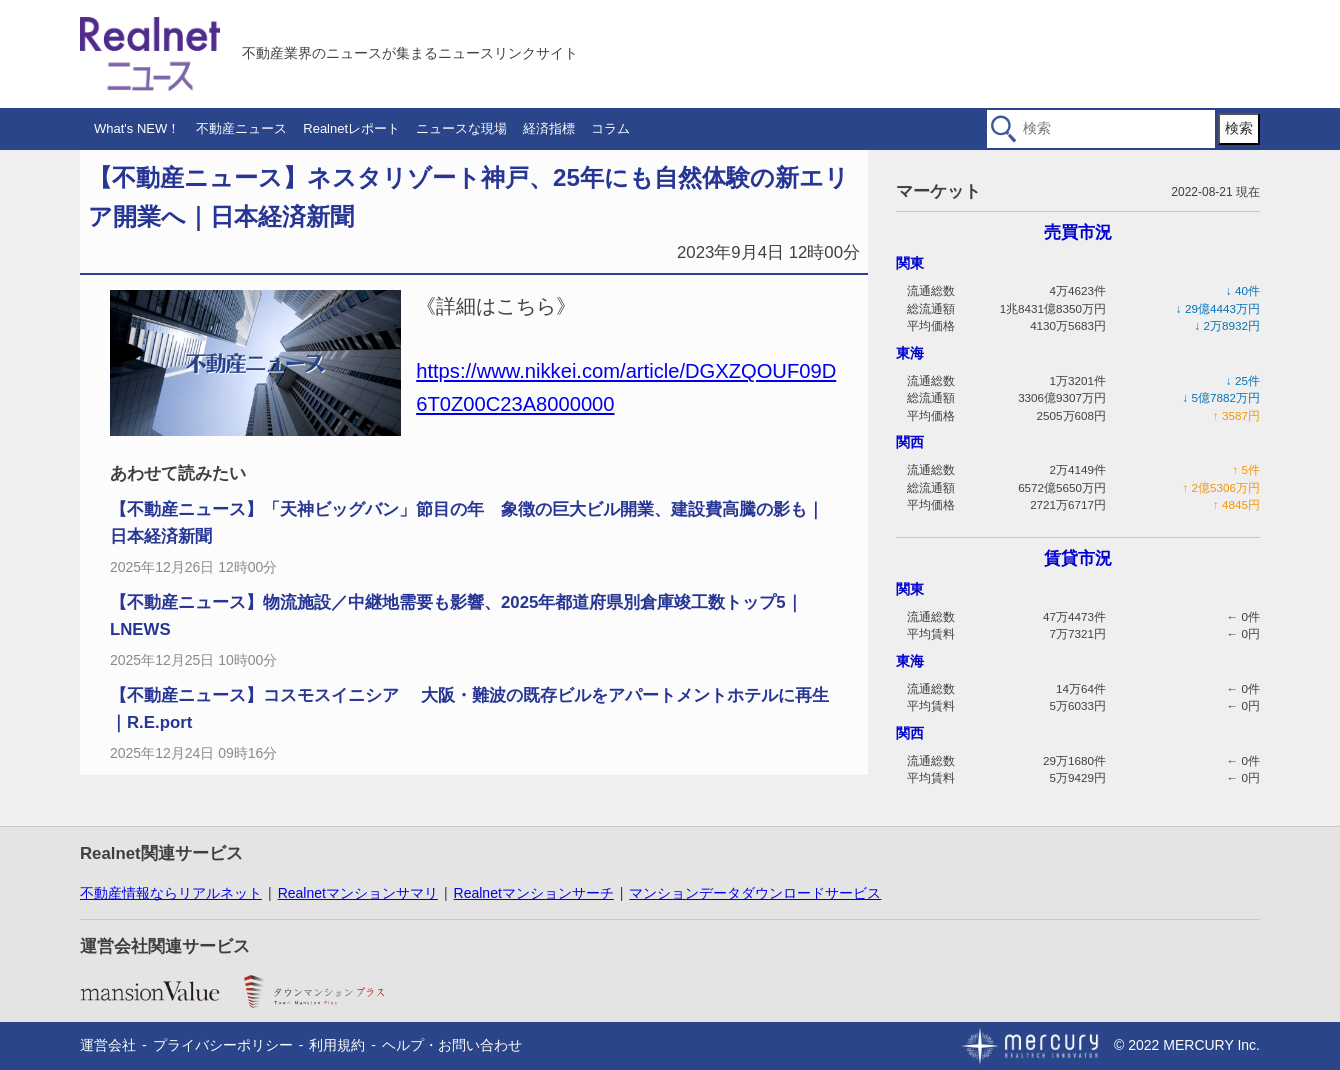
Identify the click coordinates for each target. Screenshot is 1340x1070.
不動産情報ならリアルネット (171, 893)
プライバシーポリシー (223, 1045)
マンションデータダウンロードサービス (755, 893)
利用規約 (337, 1045)
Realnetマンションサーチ (534, 893)
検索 (1239, 128)
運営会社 (108, 1045)
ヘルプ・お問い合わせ (452, 1045)
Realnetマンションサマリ (358, 893)
